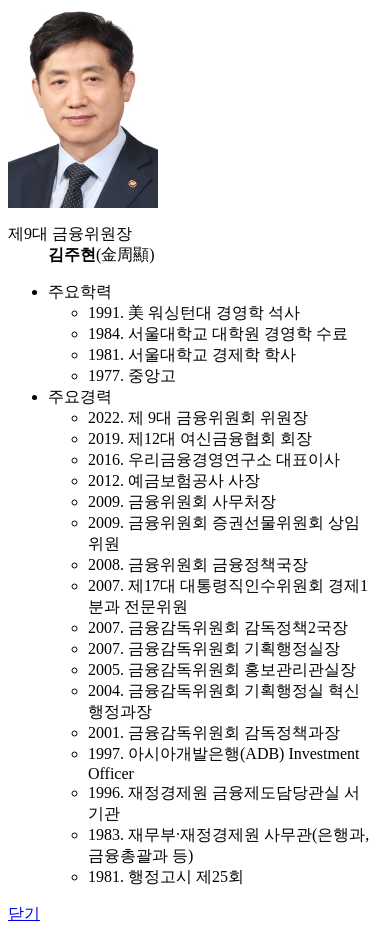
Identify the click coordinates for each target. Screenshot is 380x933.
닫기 (24, 913)
